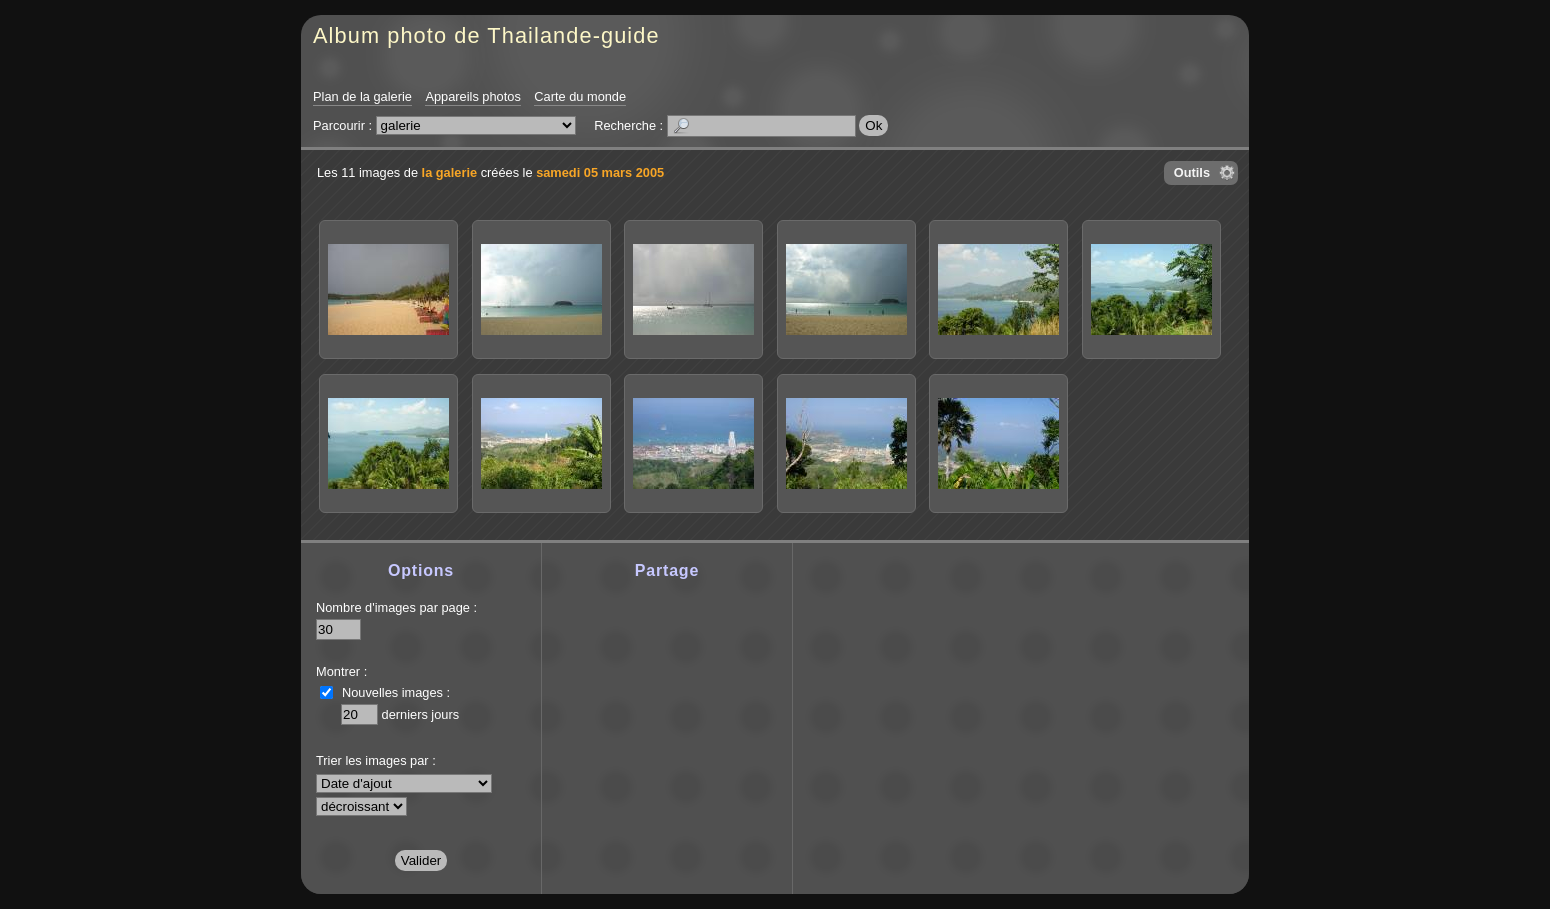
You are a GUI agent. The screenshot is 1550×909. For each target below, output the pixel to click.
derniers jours (421, 714)
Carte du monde (580, 96)
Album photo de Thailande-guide (486, 35)
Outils (1192, 172)
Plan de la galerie (362, 96)
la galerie (450, 172)
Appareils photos (472, 96)
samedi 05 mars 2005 (600, 172)
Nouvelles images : (396, 692)
